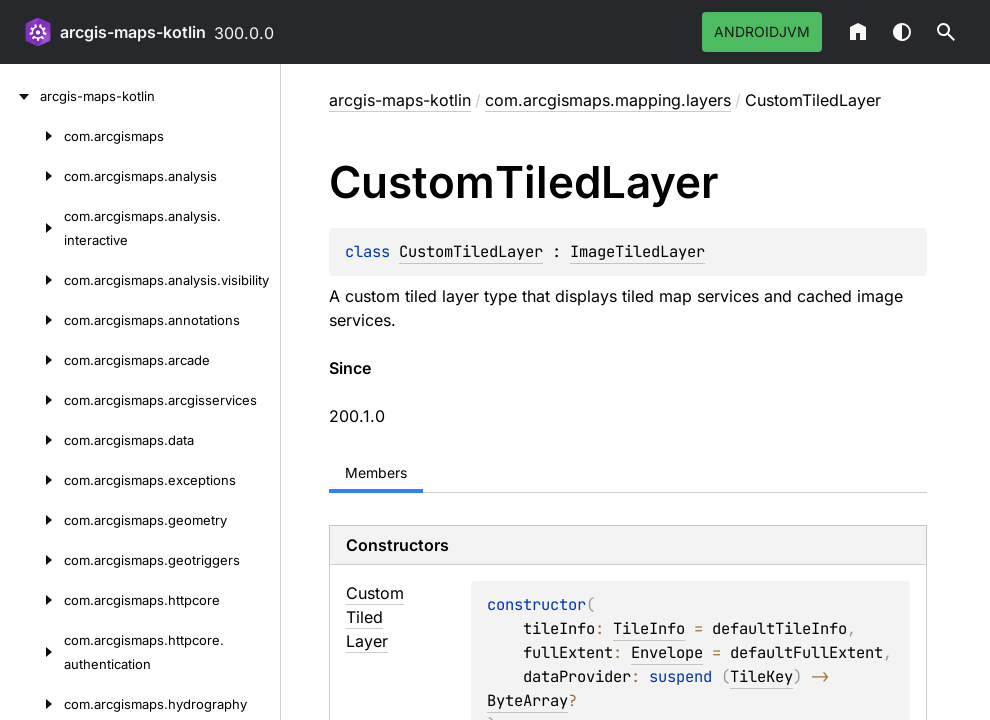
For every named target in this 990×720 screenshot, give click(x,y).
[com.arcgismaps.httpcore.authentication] (32, 652)
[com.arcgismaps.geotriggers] (32, 560)
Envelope (667, 652)
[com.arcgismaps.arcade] (32, 360)
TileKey (761, 676)
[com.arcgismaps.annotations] (32, 320)
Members (376, 472)
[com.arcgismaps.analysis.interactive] (32, 228)
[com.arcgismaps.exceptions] (32, 480)
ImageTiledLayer (637, 251)
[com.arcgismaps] (32, 136)
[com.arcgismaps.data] (32, 440)
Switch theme (902, 32)
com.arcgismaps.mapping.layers (608, 100)
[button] (946, 32)
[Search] (946, 32)
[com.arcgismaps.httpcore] (32, 600)
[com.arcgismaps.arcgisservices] (32, 400)
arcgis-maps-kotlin (133, 32)
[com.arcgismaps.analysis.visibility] (32, 280)
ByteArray (527, 700)
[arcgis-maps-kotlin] (20, 96)
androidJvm (762, 31)
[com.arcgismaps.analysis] (32, 176)
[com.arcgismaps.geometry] (32, 520)
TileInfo (649, 628)
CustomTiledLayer (471, 251)
